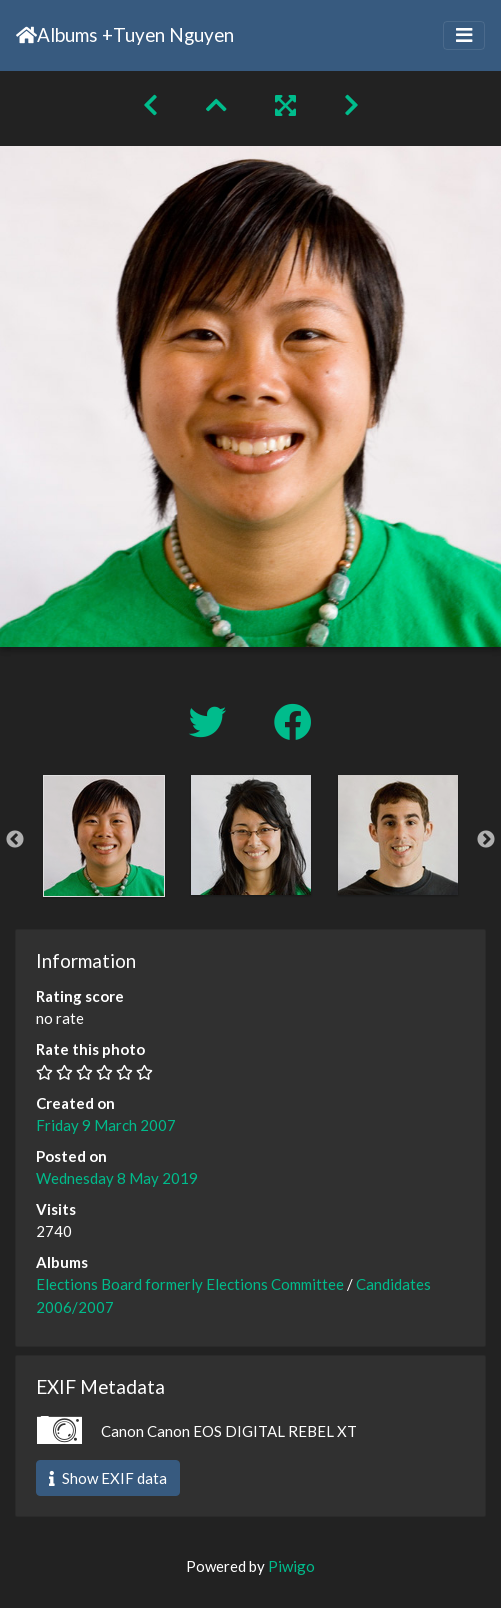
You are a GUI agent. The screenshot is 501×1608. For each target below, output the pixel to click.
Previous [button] (15, 840)
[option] (103, 836)
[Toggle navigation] (464, 35)
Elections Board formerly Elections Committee (190, 1284)
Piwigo (291, 1566)
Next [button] (486, 840)
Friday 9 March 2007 (106, 1125)
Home (26, 35)
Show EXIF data (108, 1478)
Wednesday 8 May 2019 (117, 1178)
